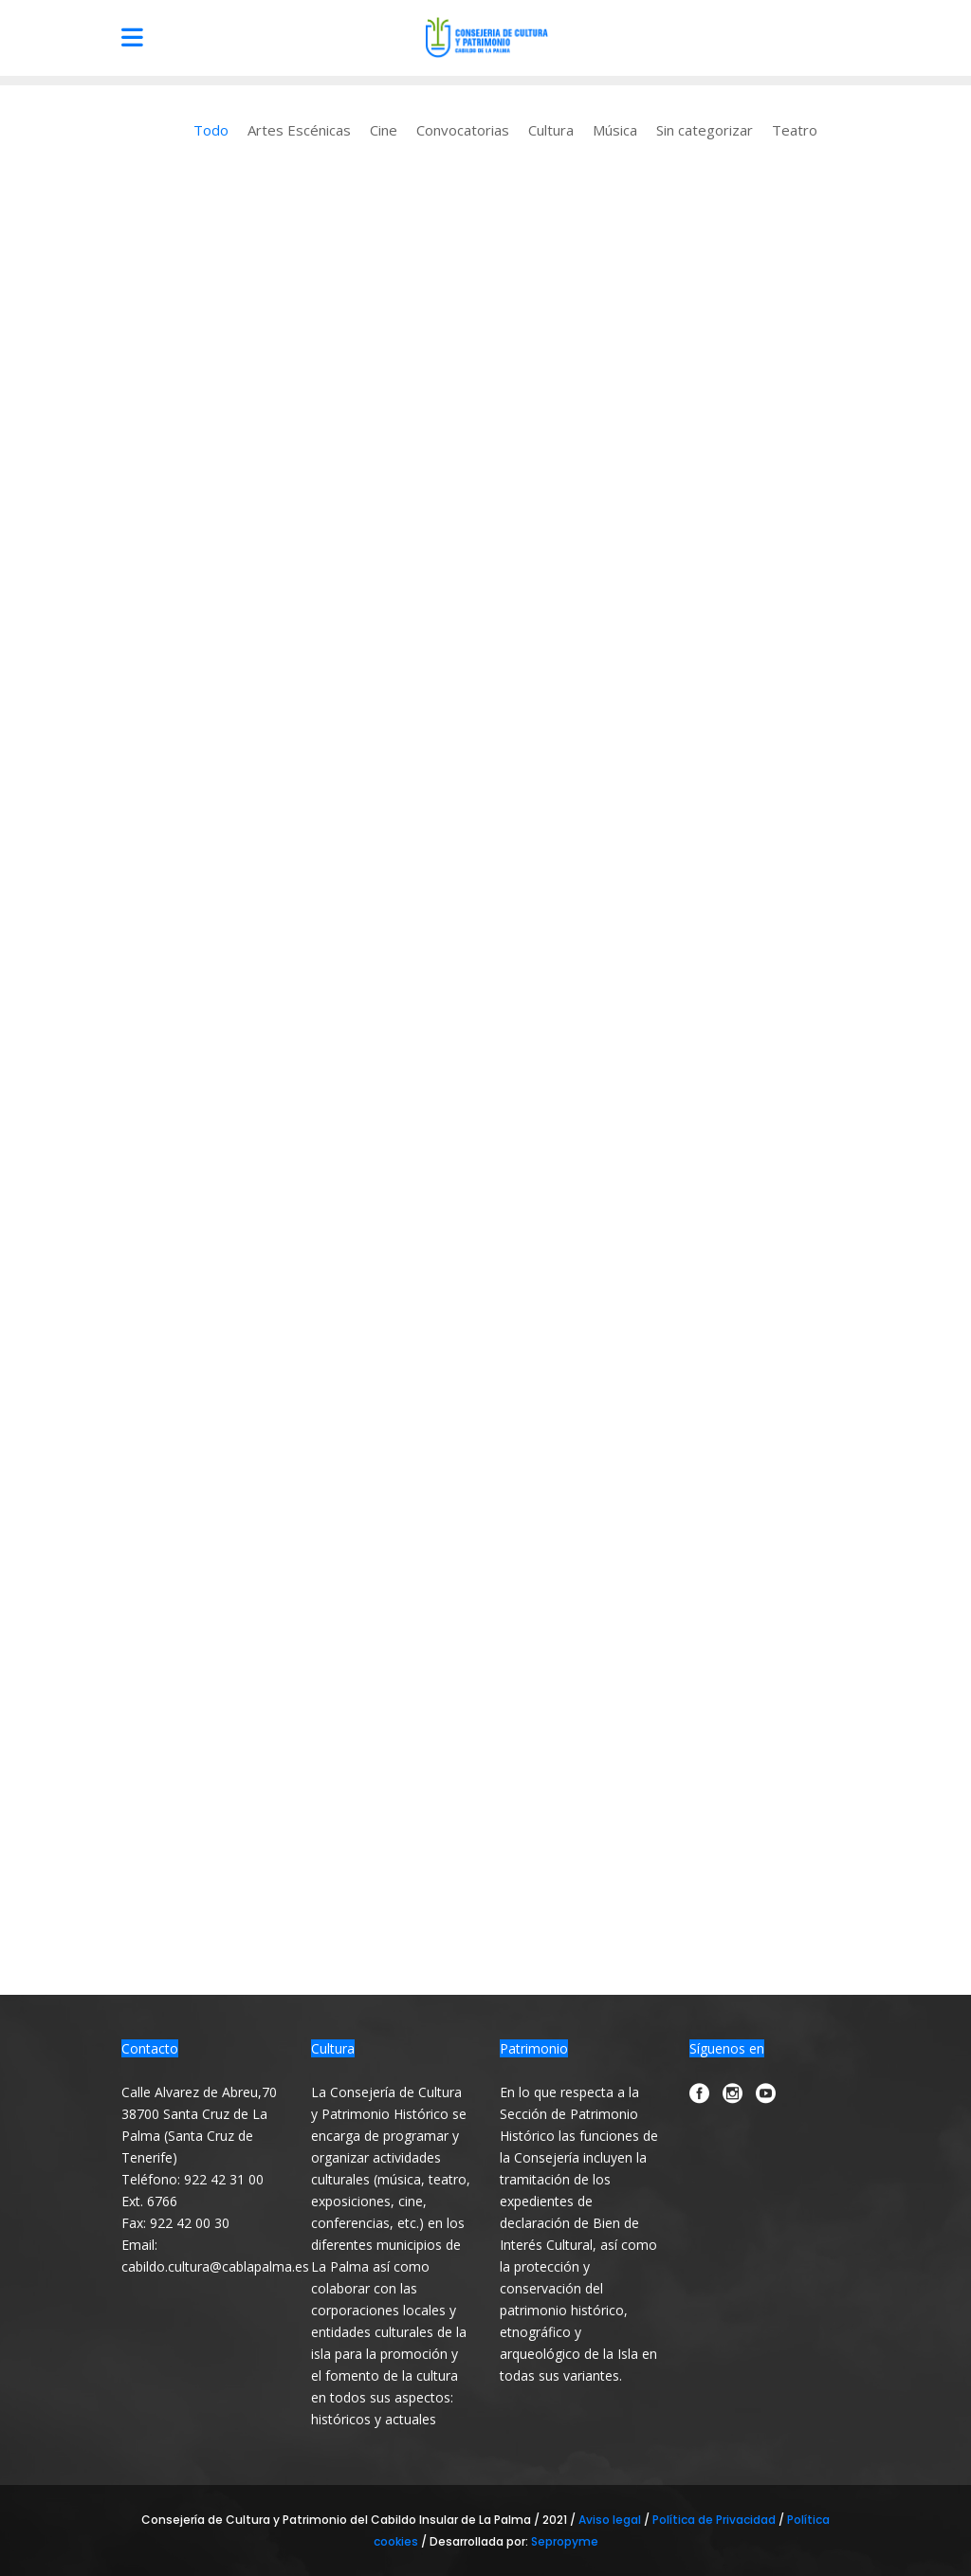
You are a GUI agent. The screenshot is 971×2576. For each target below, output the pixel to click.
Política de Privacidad (715, 2520)
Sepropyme (564, 2541)
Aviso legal (611, 2520)
